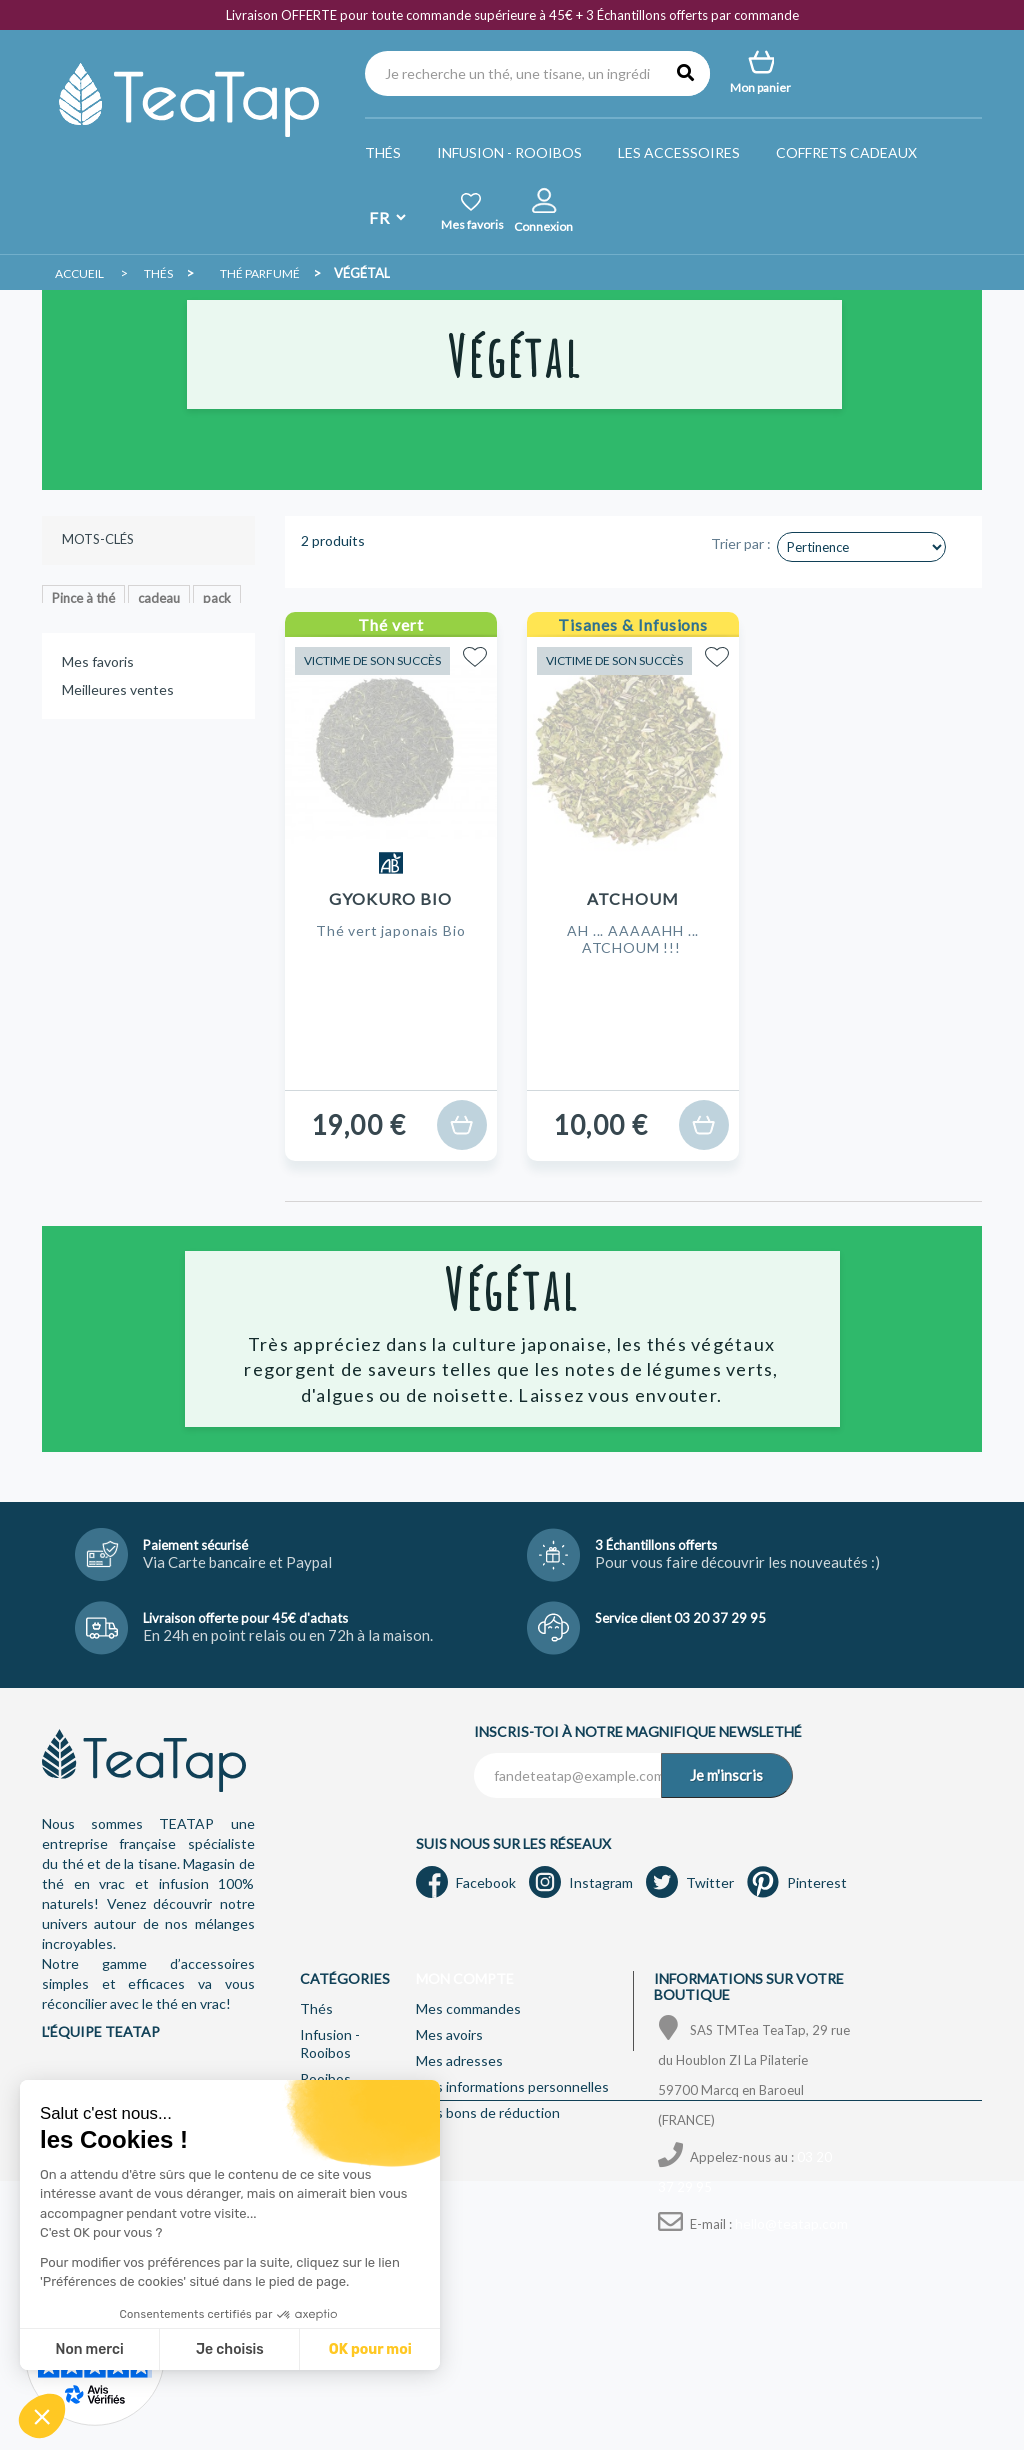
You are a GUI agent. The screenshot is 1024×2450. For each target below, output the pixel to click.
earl (220, 658)
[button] (42, 2416)
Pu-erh (128, 628)
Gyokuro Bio (390, 898)
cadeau (159, 598)
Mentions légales (355, 2408)
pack (217, 598)
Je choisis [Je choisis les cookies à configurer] (94, 2349)
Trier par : (741, 543)
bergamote (153, 658)
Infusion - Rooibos (509, 152)
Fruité (69, 628)
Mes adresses (459, 2060)
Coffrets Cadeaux (846, 152)
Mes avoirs (449, 2034)
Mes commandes (468, 2008)
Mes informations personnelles (512, 2086)
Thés (383, 152)
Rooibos (325, 2078)
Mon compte (465, 1978)
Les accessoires (679, 152)
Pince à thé (83, 598)
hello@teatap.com (791, 2223)
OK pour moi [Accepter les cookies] (234, 2349)
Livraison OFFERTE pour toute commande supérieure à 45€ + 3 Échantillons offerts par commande (512, 15)
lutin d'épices (89, 688)
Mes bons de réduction (488, 2112)
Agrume (75, 658)
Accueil (79, 273)
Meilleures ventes (118, 791)
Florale (191, 628)
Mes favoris (98, 763)
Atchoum (633, 898)
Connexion (543, 226)
